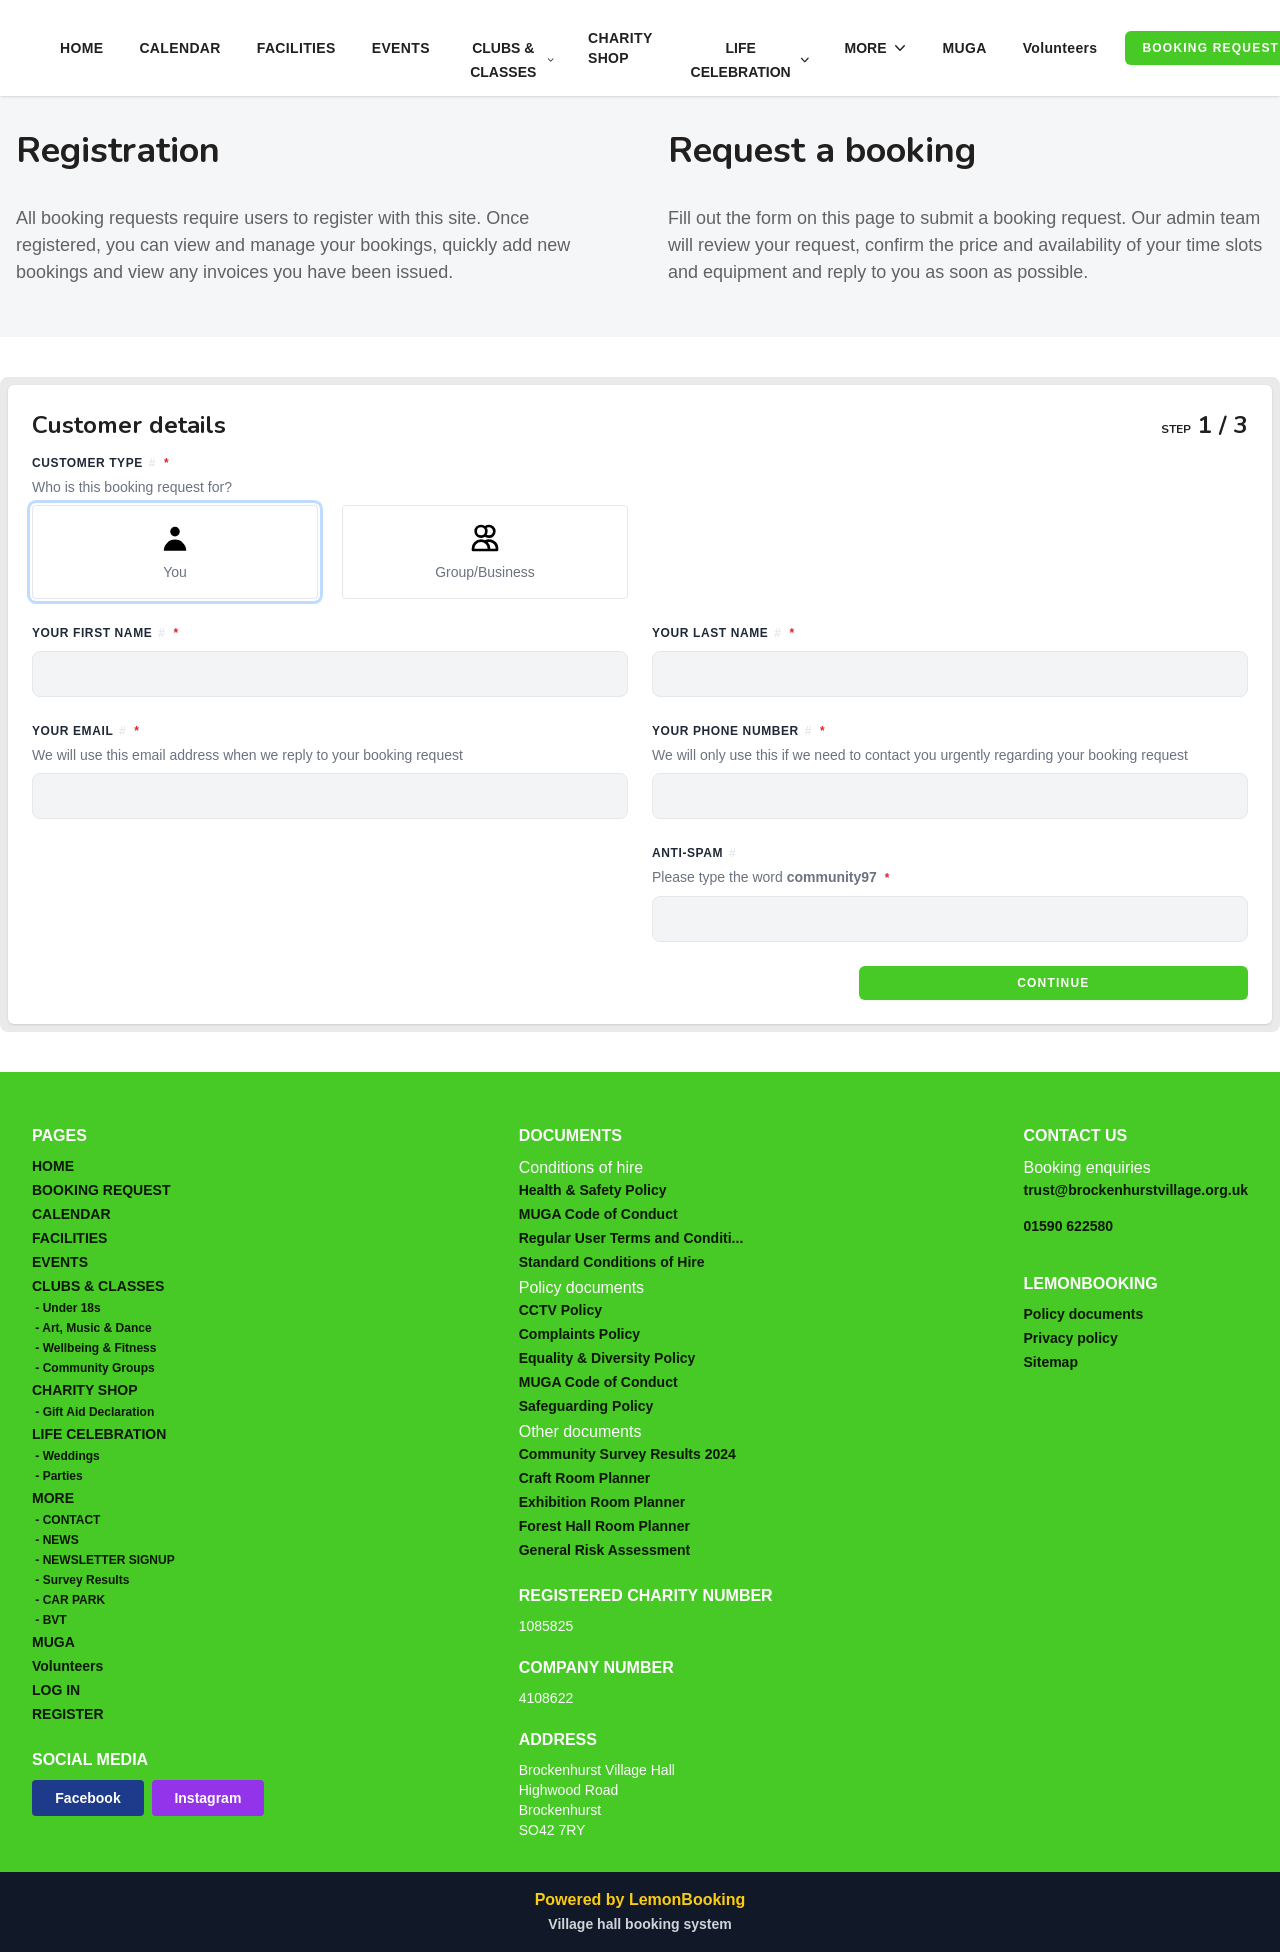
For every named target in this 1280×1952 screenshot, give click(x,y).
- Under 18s (66, 1308)
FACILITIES (296, 48)
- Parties (57, 1476)
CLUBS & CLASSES (98, 1286)
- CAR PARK (68, 1600)
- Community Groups (93, 1368)
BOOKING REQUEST (101, 1190)
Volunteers (1060, 48)
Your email (330, 743)
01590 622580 (1069, 1226)
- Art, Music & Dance (92, 1328)
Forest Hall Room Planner (604, 1526)
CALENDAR (179, 48)
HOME (81, 48)
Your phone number (950, 743)
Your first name (197, 631)
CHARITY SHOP (620, 48)
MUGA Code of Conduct (598, 1214)
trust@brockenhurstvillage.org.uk (1136, 1190)
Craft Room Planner (584, 1478)
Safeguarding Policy (586, 1406)
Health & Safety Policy (593, 1190)
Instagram (207, 1798)
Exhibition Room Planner (602, 1502)
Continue (1053, 983)
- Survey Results (80, 1580)
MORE (53, 1498)
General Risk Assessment (604, 1550)
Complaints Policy (579, 1334)
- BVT (49, 1620)
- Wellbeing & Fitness (94, 1348)
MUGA (964, 48)
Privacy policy (1071, 1338)
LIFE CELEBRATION (99, 1434)
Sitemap (1051, 1362)
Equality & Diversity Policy (607, 1358)
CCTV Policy (560, 1310)
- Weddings (66, 1456)
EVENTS (401, 48)
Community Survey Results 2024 (627, 1454)
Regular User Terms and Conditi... (631, 1238)
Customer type (640, 475)
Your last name (815, 631)
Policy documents (1084, 1314)
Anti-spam (862, 866)
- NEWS (55, 1540)
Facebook (87, 1798)
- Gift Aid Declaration (93, 1412)
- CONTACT (66, 1520)
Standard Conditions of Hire (612, 1262)
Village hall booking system (639, 1924)
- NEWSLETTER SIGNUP (103, 1560)
